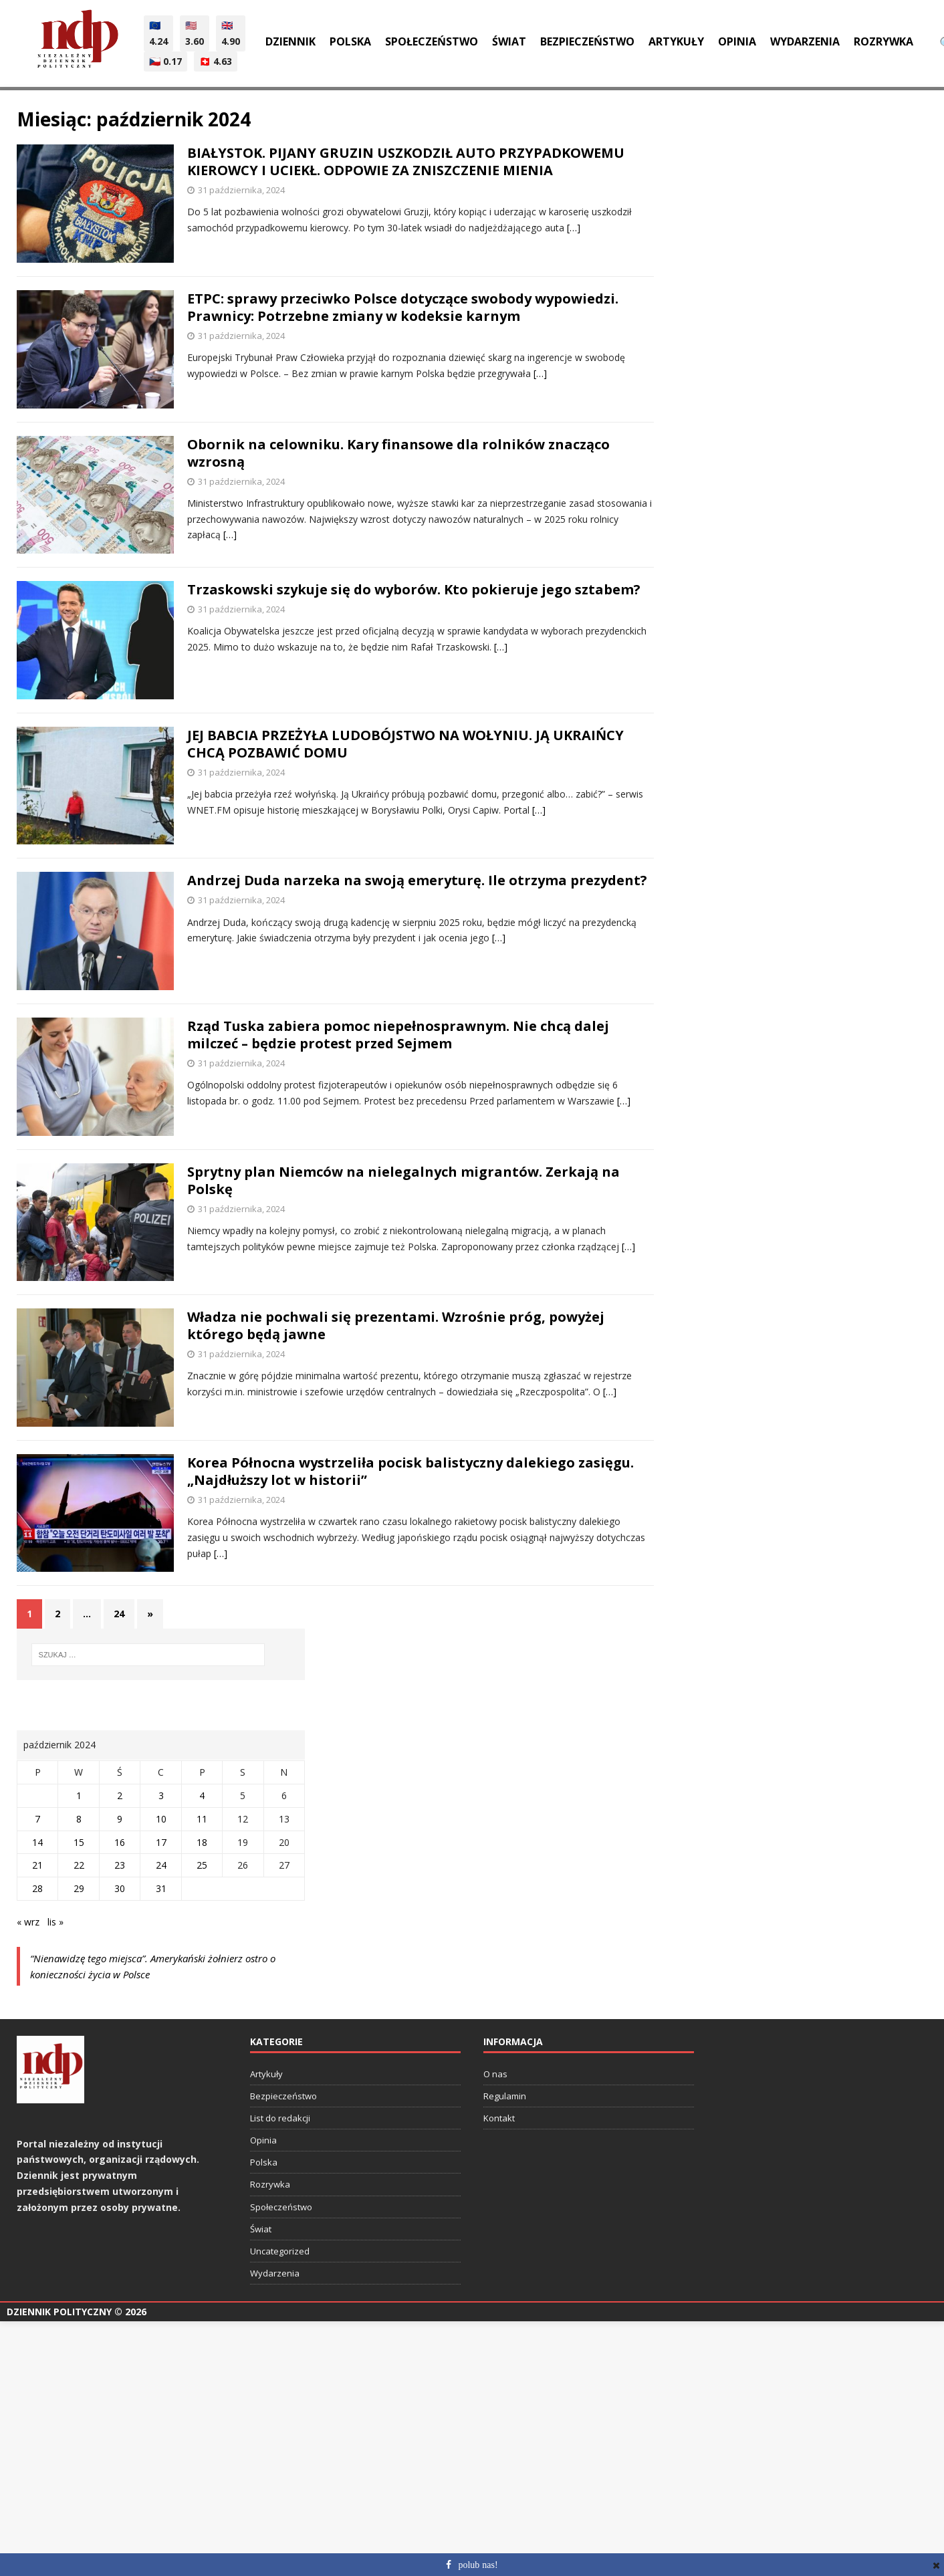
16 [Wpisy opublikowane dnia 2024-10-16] (119, 1842)
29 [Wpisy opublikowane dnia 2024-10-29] (79, 1888)
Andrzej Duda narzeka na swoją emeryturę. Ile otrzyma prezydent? (417, 880)
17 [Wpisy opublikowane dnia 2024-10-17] (161, 1842)
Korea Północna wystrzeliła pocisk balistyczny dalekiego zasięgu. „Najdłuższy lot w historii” (410, 1471)
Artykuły (676, 41)
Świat (509, 41)
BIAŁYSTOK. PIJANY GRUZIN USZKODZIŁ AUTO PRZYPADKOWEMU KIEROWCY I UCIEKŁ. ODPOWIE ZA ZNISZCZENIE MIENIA (405, 161)
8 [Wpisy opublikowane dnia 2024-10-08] (79, 1818)
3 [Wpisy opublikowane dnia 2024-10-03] (161, 1795)
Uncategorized (280, 2251)
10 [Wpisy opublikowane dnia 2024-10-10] (161, 1818)
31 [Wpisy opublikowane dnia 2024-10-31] (161, 1888)
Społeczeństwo (431, 41)
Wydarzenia (805, 41)
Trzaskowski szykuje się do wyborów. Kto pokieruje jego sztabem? (413, 589)
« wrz (28, 1921)
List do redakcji (280, 2118)
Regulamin (504, 2096)
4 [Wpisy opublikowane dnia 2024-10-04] (202, 1795)
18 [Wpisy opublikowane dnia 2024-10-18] (202, 1842)
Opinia (737, 41)
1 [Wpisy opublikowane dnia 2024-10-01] (79, 1795)
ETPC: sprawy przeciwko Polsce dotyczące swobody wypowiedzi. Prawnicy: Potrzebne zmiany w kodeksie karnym (402, 307)
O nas (495, 2074)
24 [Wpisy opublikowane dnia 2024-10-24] (161, 1865)
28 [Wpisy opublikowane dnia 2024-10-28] (37, 1888)
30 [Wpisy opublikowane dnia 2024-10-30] (119, 1888)
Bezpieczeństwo (587, 41)
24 (119, 1613)
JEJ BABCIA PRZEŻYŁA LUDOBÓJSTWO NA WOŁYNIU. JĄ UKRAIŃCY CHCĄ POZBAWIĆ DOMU (405, 744)
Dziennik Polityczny (59, 2311)
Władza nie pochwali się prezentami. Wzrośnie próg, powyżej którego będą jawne (395, 1325)
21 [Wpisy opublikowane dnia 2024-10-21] (37, 1865)
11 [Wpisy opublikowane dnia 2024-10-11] (202, 1818)
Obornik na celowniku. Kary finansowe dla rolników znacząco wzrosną (398, 453)
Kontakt (499, 2118)
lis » (55, 1921)
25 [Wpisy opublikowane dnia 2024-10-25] (202, 1865)
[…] (573, 227)
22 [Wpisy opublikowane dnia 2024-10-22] (79, 1865)
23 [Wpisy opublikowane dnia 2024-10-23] (119, 1865)
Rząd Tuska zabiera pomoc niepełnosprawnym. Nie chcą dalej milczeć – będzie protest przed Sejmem (398, 1034)
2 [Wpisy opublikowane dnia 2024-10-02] (119, 1795)
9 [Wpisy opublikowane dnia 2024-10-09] (119, 1818)
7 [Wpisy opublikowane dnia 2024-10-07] (37, 1818)
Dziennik (290, 41)
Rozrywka (883, 41)
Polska (350, 41)
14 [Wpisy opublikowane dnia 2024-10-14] (37, 1842)
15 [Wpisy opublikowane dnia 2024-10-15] (79, 1842)
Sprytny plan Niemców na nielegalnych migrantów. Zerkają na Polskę (403, 1180)
